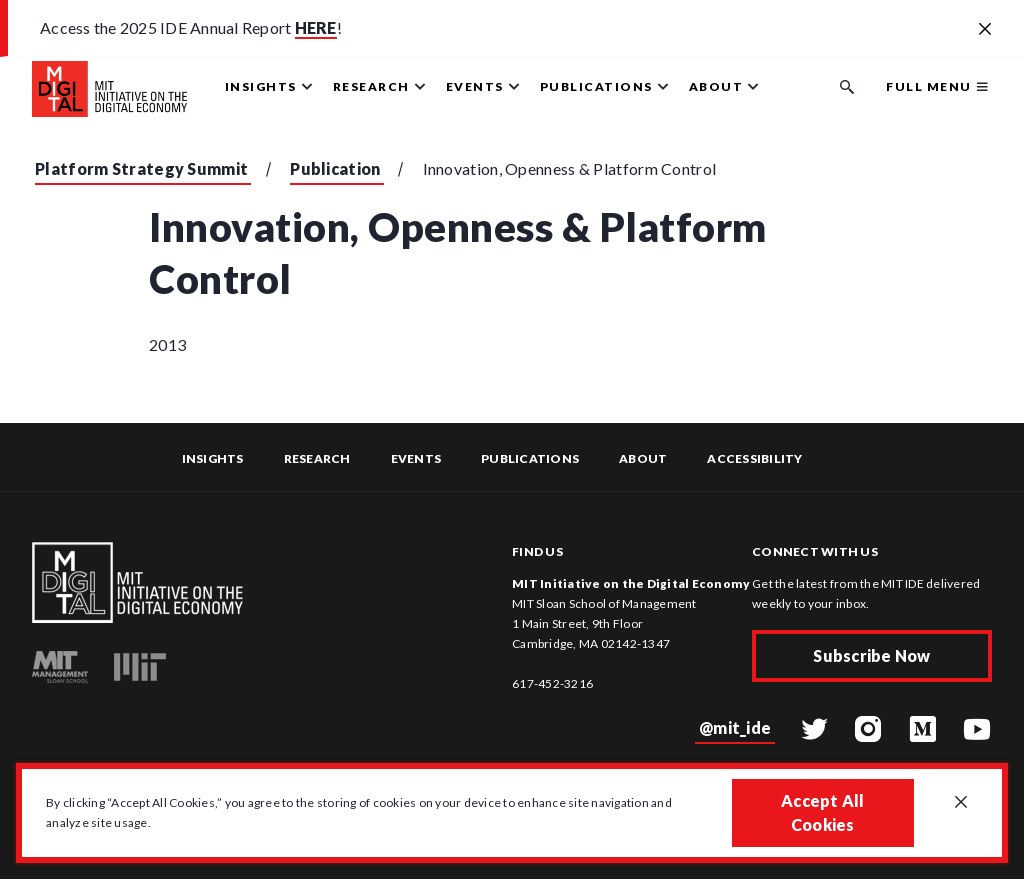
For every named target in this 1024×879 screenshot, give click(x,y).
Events (416, 458)
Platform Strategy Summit (141, 168)
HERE (316, 27)
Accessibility (754, 458)
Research (317, 458)
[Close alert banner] (985, 30)
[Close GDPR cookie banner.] (961, 803)
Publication (335, 168)
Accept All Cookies (823, 812)
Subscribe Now (871, 655)
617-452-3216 (552, 683)
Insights (213, 458)
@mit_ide (735, 727)
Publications (530, 458)
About (643, 458)
